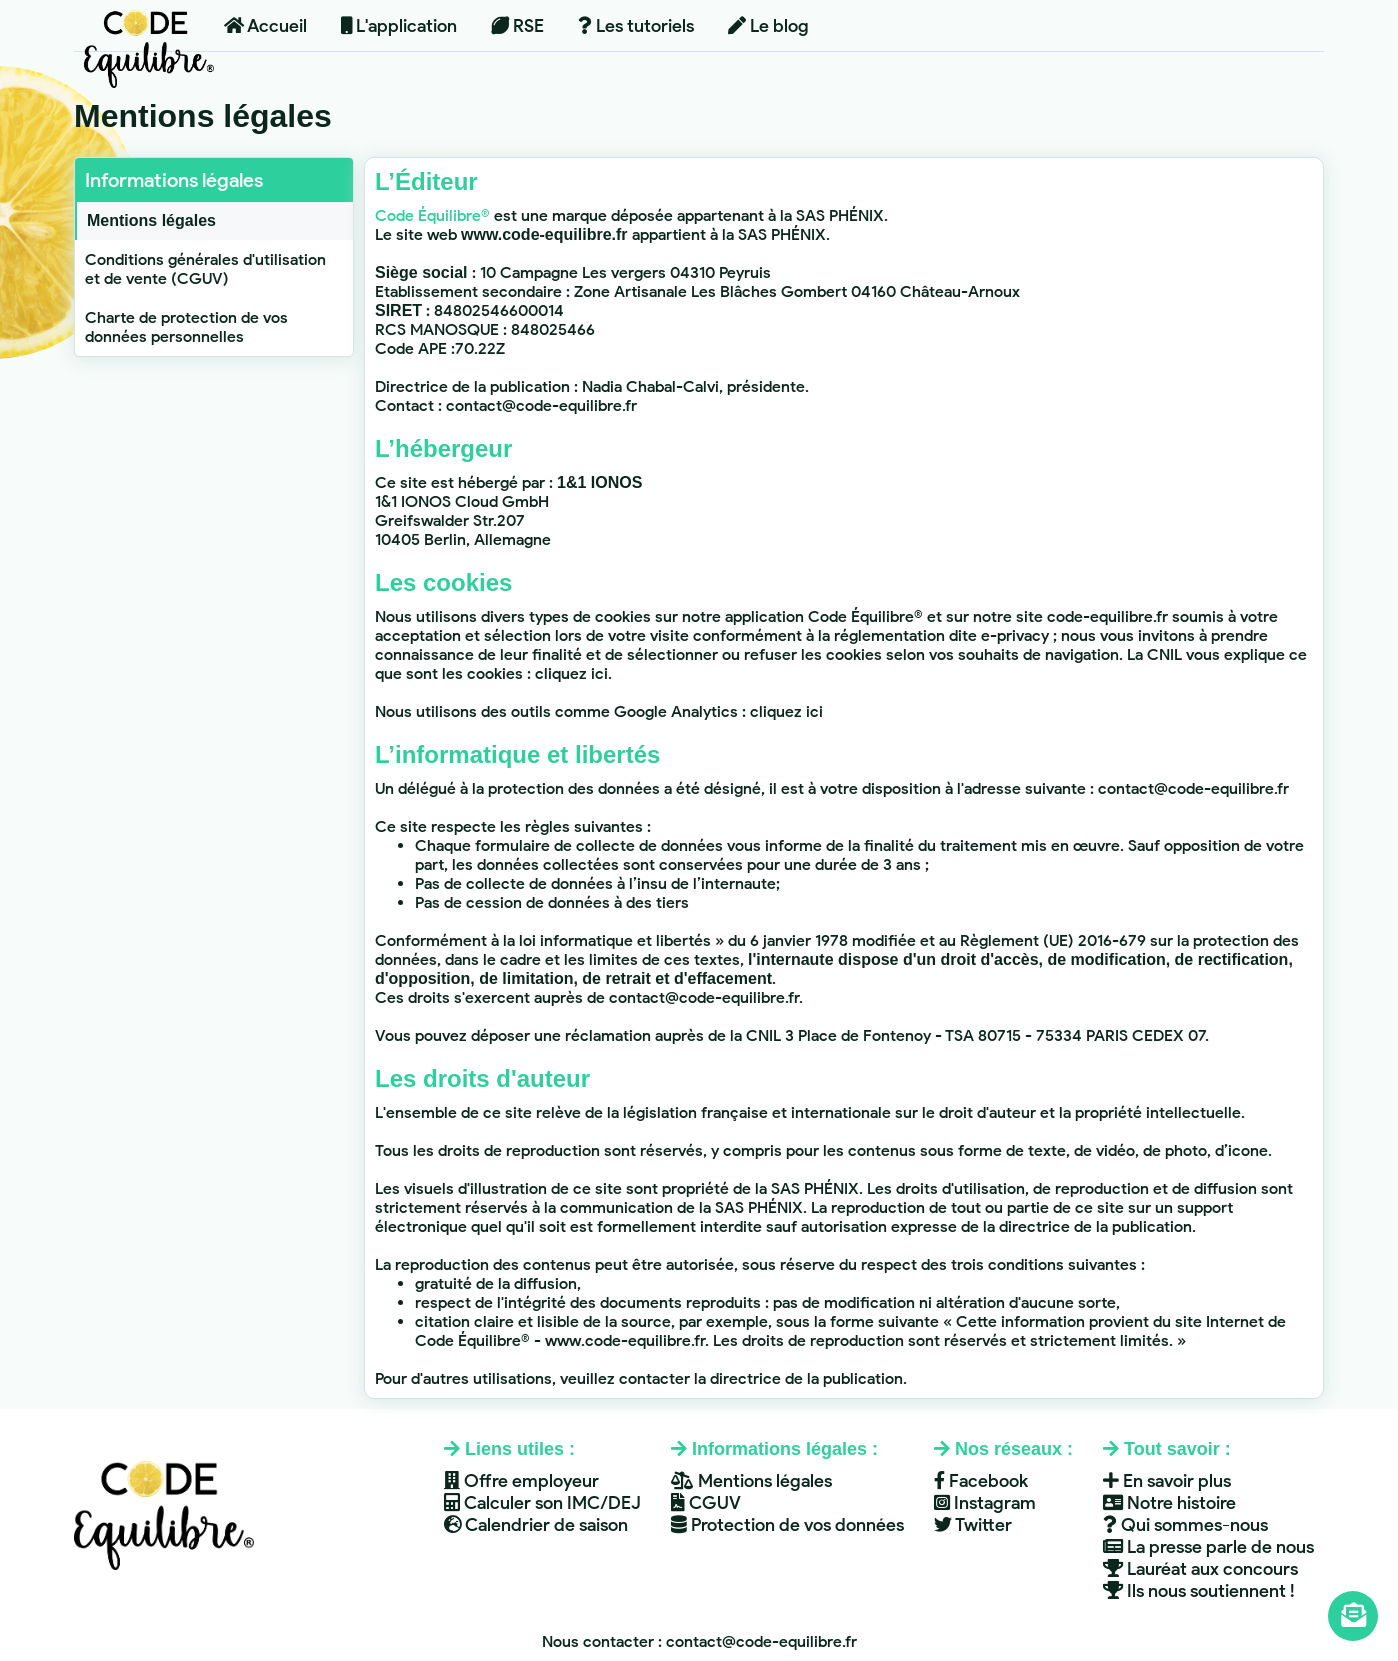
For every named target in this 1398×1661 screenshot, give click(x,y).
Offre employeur (521, 1481)
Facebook (981, 1481)
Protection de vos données (787, 1525)
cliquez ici (571, 673)
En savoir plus (1167, 1481)
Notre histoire (1169, 1503)
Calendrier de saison (536, 1525)
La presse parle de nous (1208, 1547)
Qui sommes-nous (1185, 1525)
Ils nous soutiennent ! (1199, 1591)
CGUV (706, 1503)
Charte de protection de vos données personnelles (186, 327)
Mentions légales (151, 220)
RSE (517, 26)
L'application (399, 26)
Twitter (973, 1525)
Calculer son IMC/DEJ (542, 1503)
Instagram (985, 1503)
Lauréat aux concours (1200, 1569)
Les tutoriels (636, 26)
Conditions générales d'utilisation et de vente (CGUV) (205, 269)
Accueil (265, 26)
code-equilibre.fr (1107, 616)
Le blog (768, 26)
